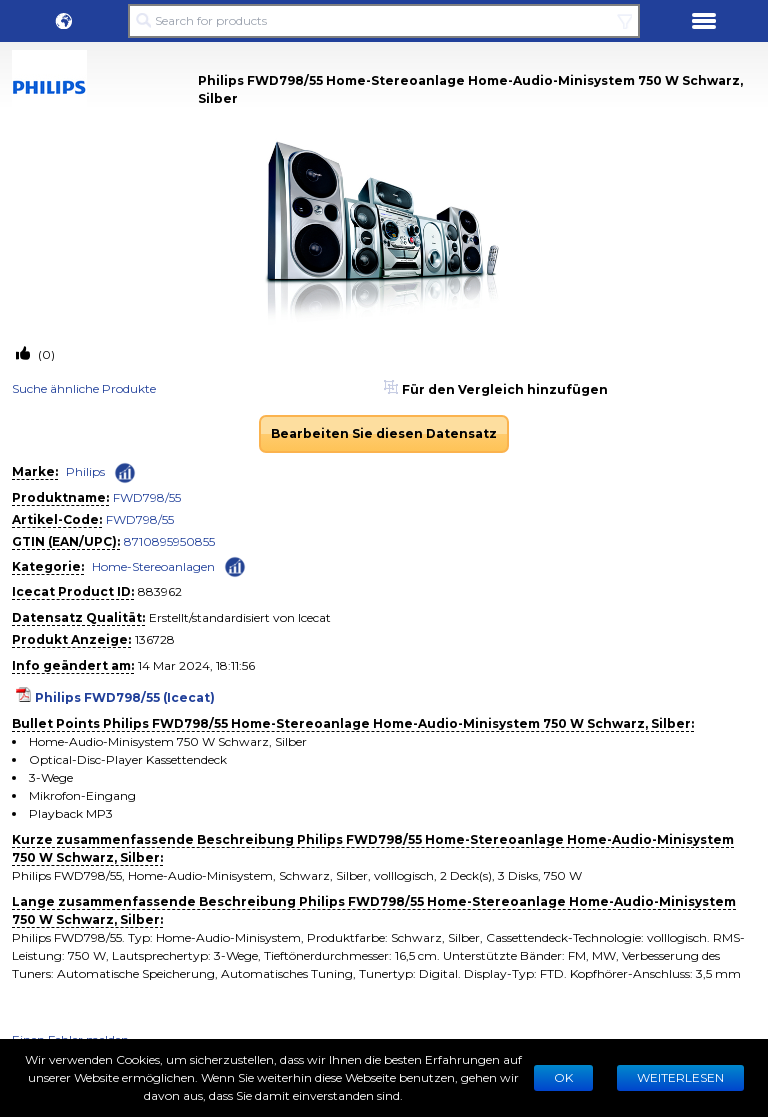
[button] (64, 21)
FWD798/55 (147, 497)
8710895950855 (169, 541)
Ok (563, 1077)
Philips (85, 471)
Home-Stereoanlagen (153, 566)
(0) (45, 354)
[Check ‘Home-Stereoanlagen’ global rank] (235, 565)
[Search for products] (384, 21)
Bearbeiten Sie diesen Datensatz (384, 433)
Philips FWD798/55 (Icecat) (125, 697)
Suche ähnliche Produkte (84, 388)
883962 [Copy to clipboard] (160, 591)
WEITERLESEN (680, 1077)
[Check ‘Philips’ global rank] (125, 473)
